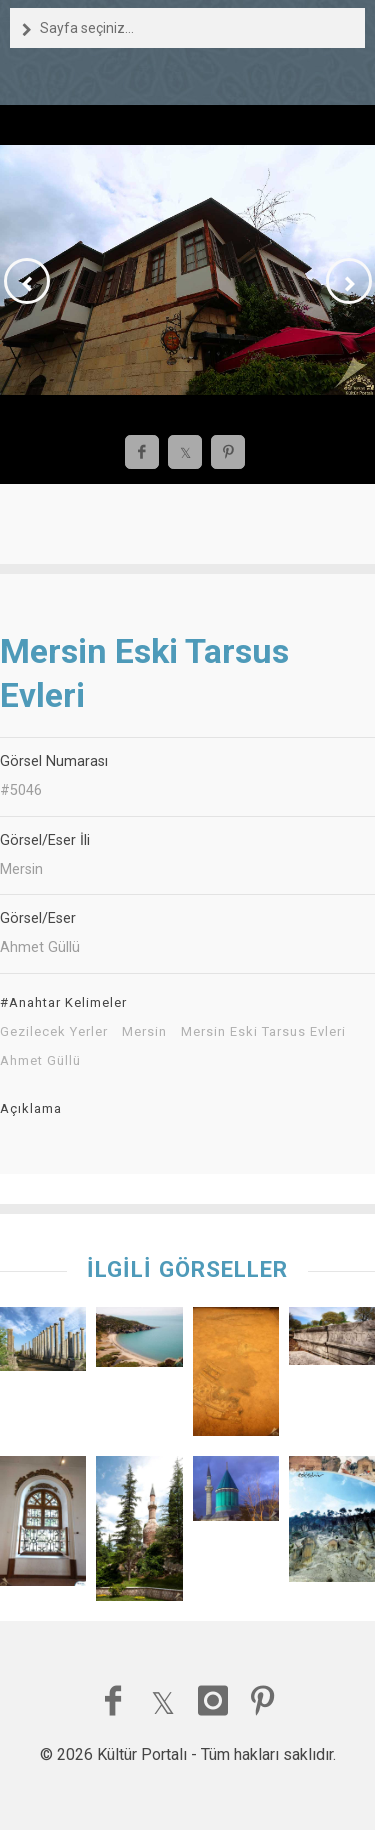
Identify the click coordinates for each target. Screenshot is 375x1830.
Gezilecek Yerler (54, 1032)
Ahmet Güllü (40, 1061)
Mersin (144, 1032)
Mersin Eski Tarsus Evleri (263, 1032)
